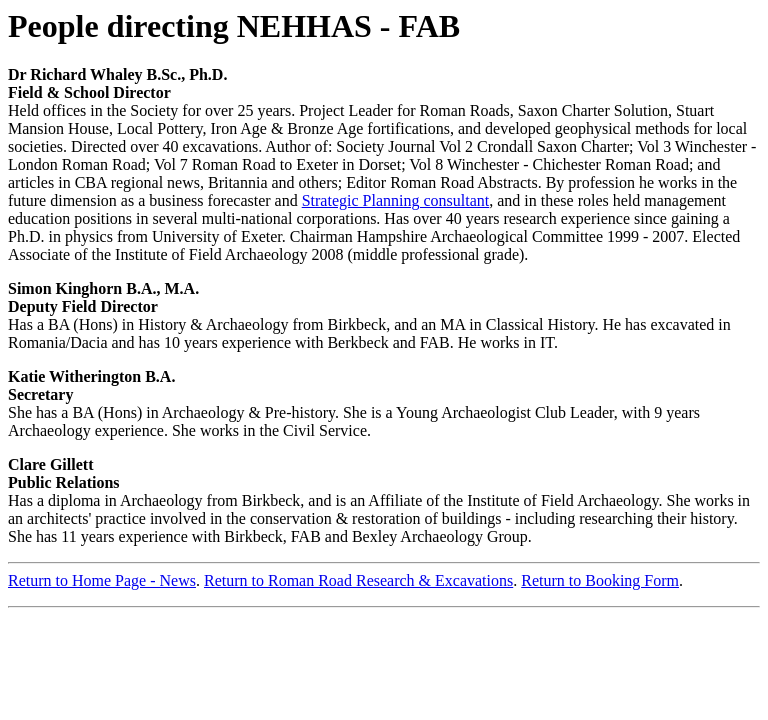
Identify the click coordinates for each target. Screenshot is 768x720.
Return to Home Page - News (102, 580)
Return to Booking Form (600, 580)
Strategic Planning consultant (396, 200)
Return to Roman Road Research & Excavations (358, 580)
